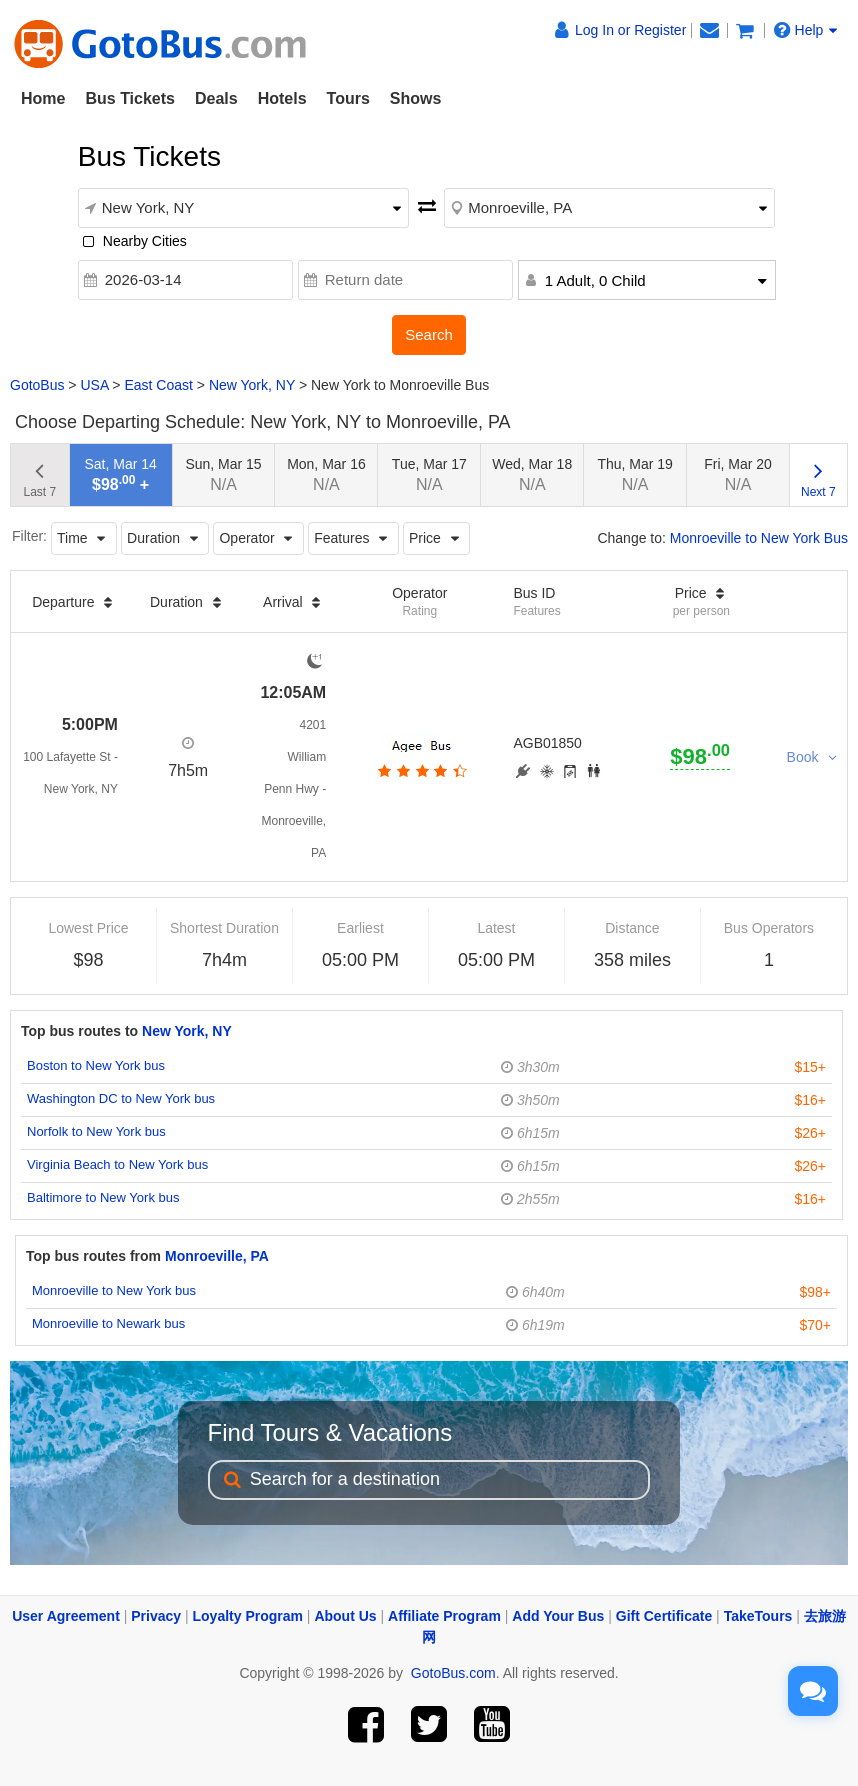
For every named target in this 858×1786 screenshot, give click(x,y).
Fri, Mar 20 (738, 474)
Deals (216, 98)
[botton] (420, 771)
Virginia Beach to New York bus (117, 1164)
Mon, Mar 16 (326, 474)
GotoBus (37, 385)
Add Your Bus (558, 1616)
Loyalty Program (248, 1616)
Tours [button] (348, 98)
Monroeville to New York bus (114, 1290)
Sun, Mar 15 (223, 474)
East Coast (158, 385)
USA (94, 385)
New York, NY (252, 385)
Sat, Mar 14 (120, 474)
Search (429, 334)
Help (806, 30)
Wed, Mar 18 (532, 474)
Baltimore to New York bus (103, 1197)
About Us (345, 1616)
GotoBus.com (453, 1673)
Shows (416, 98)
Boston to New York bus (96, 1065)
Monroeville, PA (217, 1256)
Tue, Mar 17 (429, 474)
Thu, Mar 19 (634, 474)
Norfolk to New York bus (96, 1131)
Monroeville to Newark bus (108, 1323)
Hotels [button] (282, 98)
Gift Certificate (664, 1616)
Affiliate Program (444, 1616)
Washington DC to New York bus (121, 1098)
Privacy (156, 1616)
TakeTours (758, 1616)
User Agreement (66, 1616)
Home (43, 98)
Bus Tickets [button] (130, 98)
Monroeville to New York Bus (759, 538)
